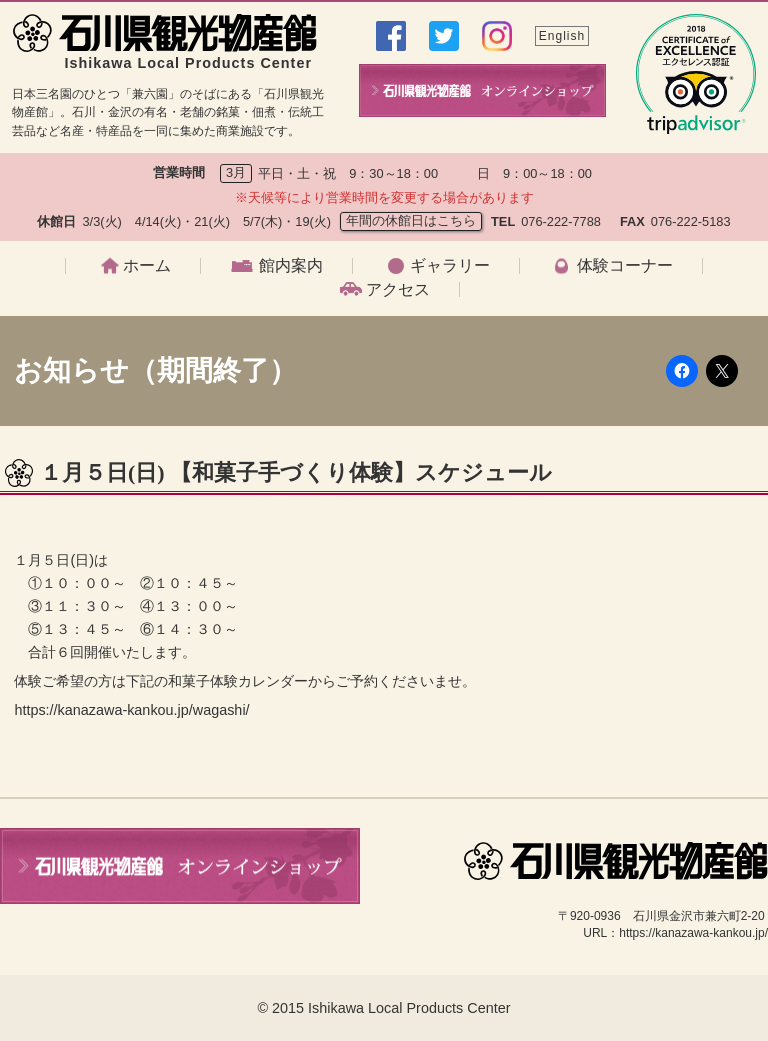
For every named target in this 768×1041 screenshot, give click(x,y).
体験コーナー (625, 266)
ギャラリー (450, 266)
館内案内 (291, 266)
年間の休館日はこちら (411, 220)
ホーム (147, 266)
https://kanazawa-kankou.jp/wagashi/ (131, 710)
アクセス (398, 290)
